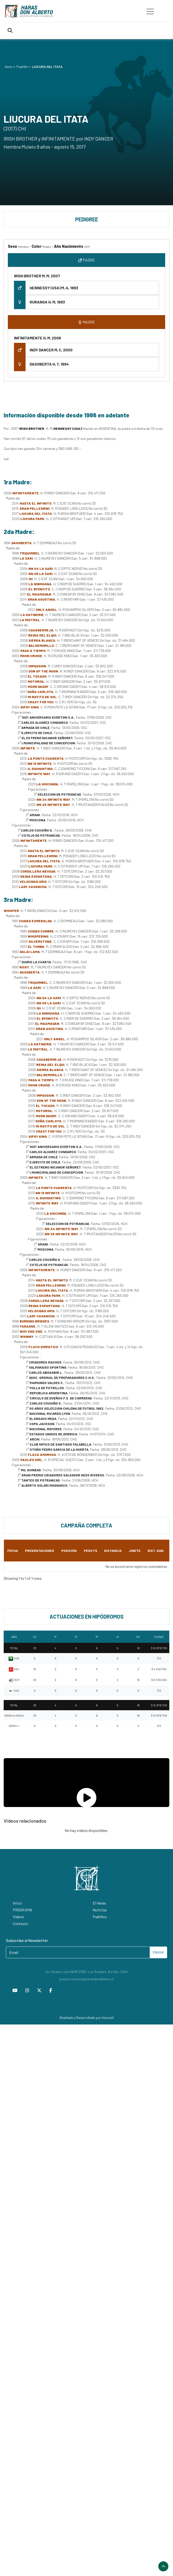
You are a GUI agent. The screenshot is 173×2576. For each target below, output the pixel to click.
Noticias (100, 1909)
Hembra (23, 246)
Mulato (46, 246)
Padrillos (100, 1916)
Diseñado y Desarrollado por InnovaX (87, 2017)
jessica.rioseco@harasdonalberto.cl (86, 1979)
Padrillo (22, 67)
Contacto (20, 1923)
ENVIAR (158, 1952)
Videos (18, 1916)
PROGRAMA (22, 1909)
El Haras (99, 1903)
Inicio (8, 67)
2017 (87, 246)
